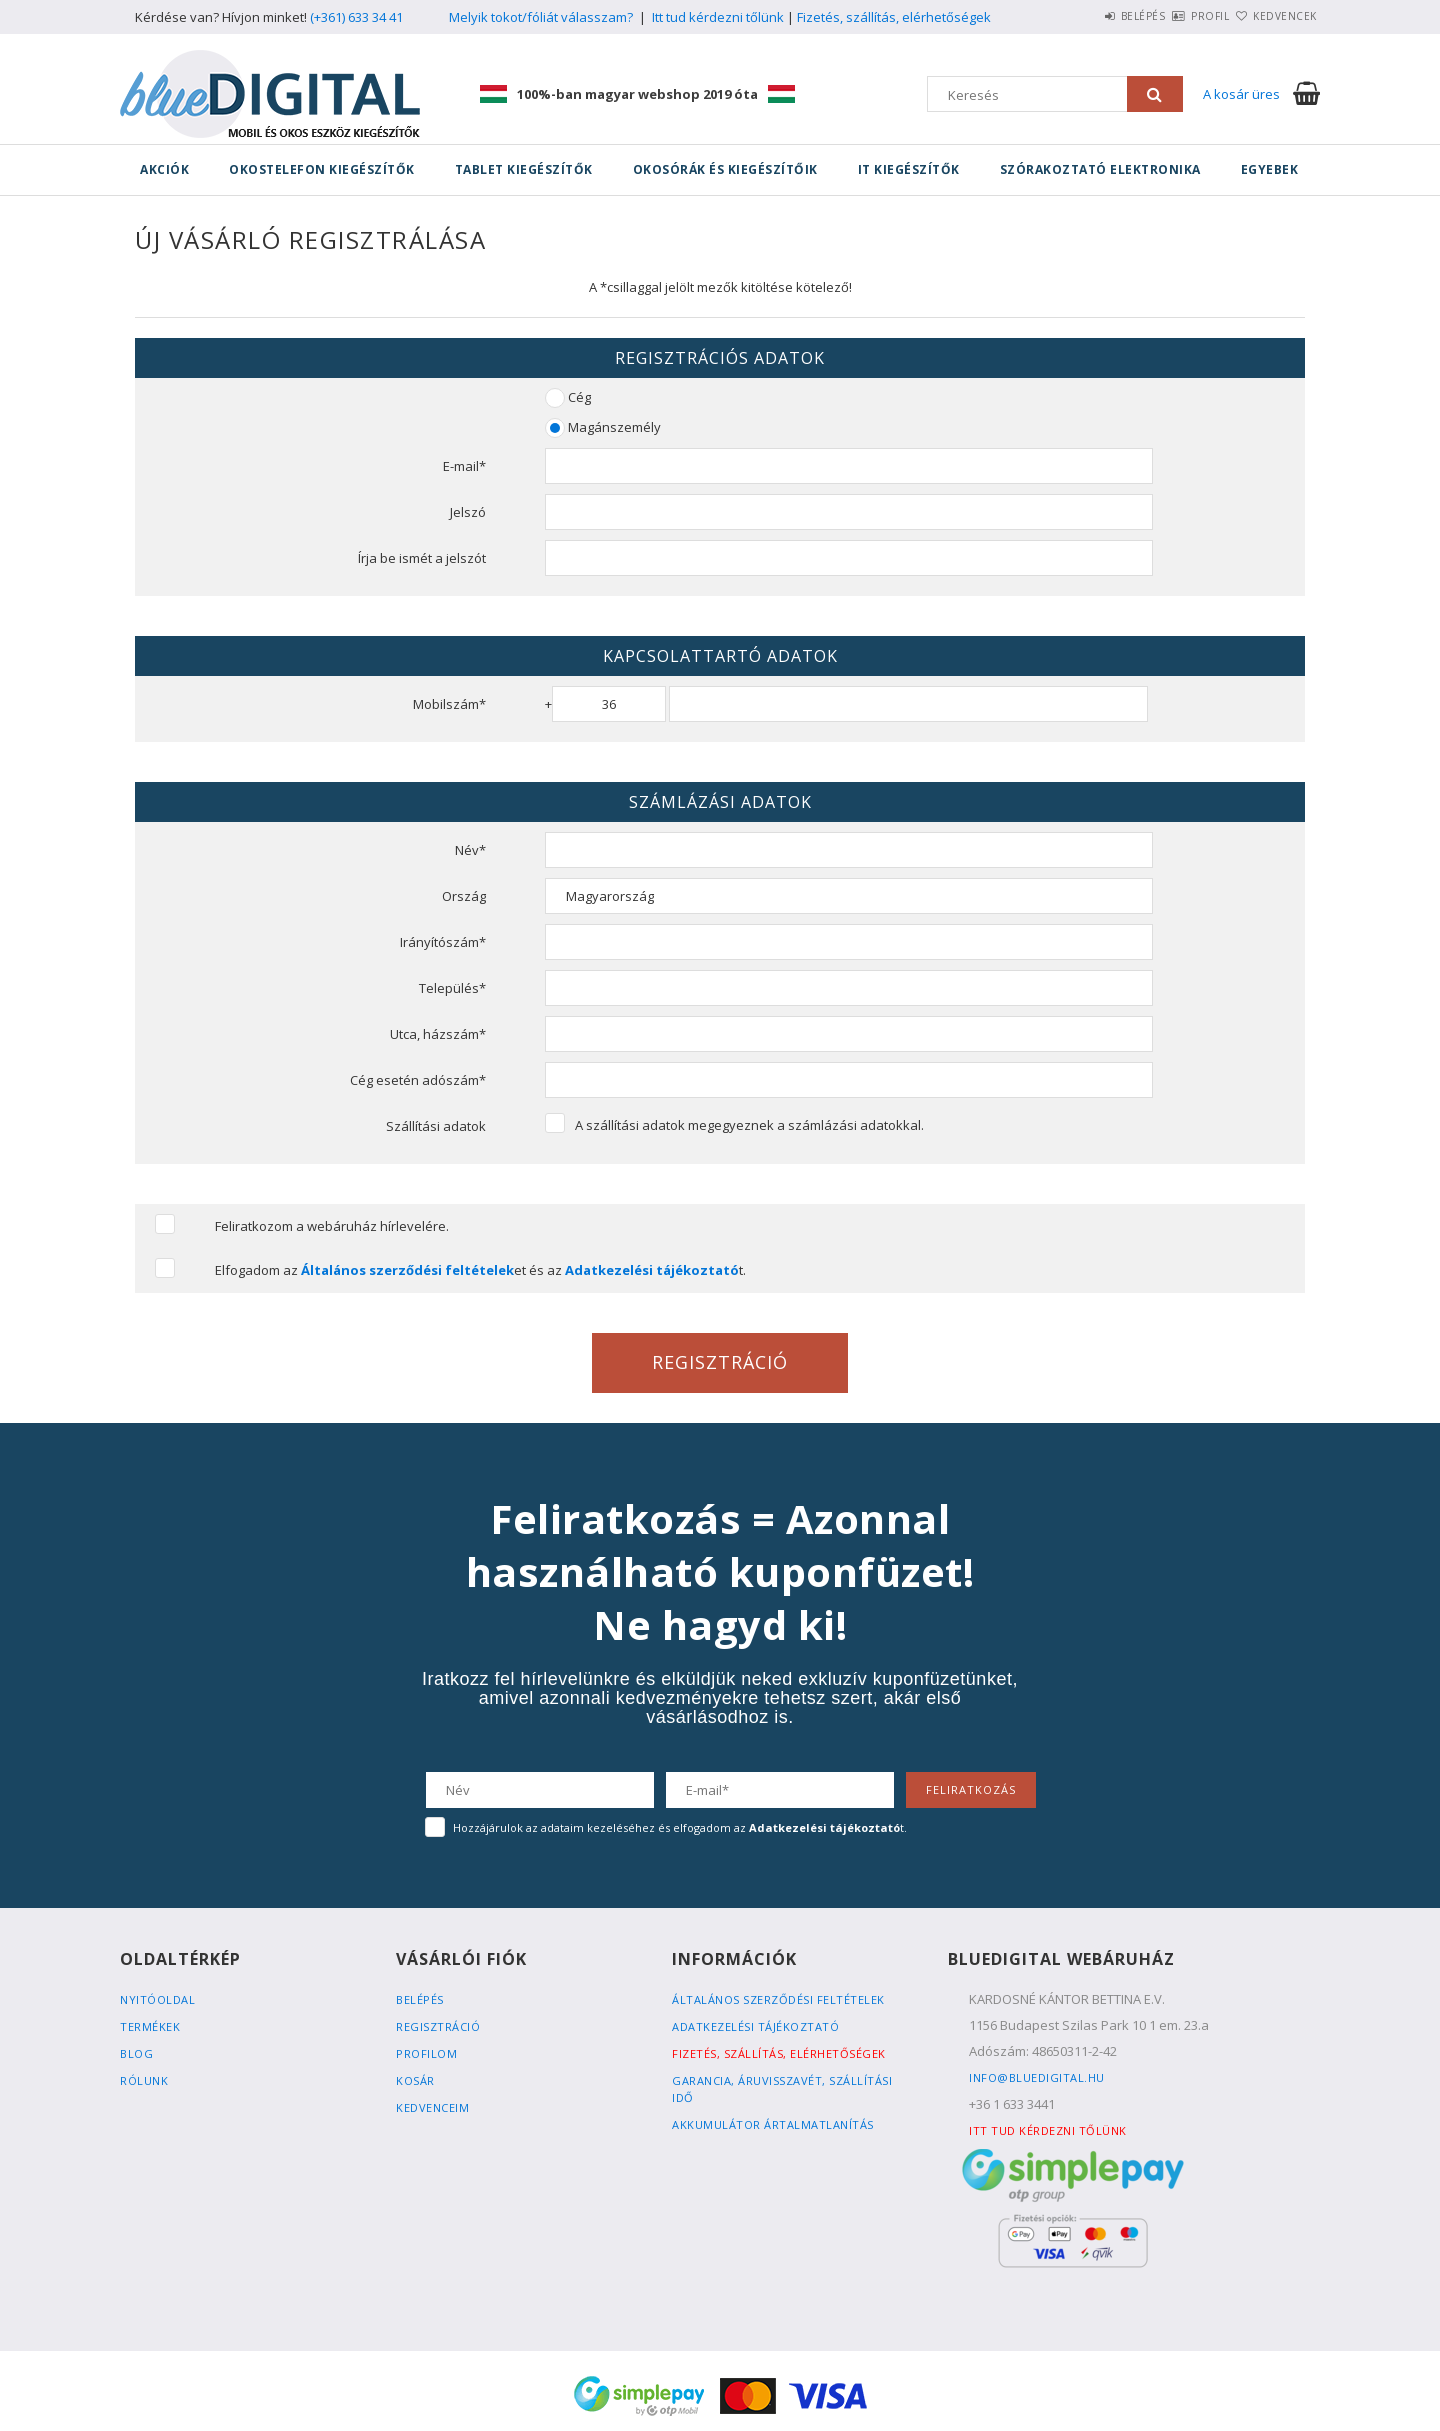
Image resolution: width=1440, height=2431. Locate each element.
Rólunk (144, 2080)
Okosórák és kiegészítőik (725, 169)
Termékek (150, 2026)
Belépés (1084, 16)
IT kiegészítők (909, 169)
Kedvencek (1274, 16)
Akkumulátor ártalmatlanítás (773, 2124)
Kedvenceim (432, 2107)
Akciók (164, 169)
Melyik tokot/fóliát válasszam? (541, 17)
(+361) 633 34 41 (356, 17)
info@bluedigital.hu (1037, 2077)
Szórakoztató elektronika (1100, 169)
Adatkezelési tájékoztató (755, 2026)
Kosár (415, 2080)
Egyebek (1270, 169)
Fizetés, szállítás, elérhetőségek (894, 17)
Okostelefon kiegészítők (322, 169)
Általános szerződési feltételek (778, 1999)
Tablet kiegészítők (524, 169)
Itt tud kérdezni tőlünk (718, 17)
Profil (1175, 16)
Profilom (426, 2053)
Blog (136, 2053)
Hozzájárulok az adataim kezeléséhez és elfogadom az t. (680, 1827)
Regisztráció (438, 2026)
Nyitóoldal (157, 1999)
